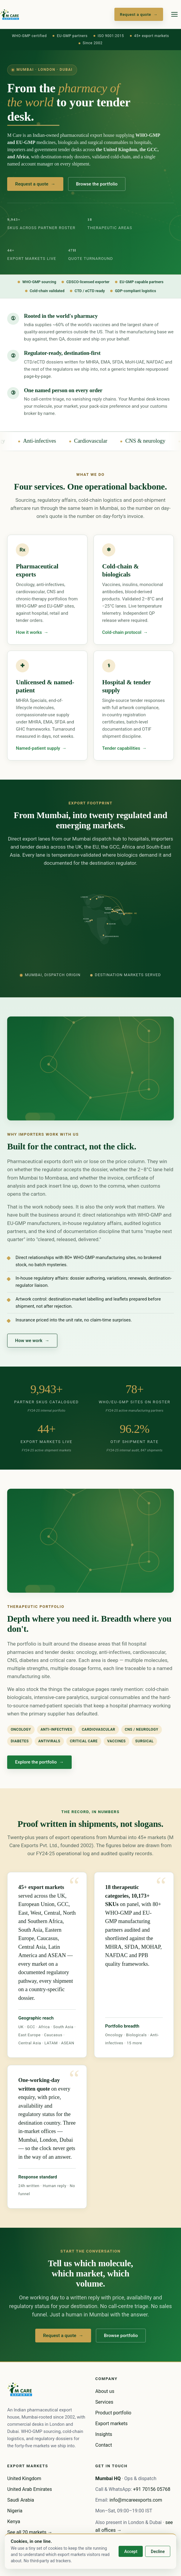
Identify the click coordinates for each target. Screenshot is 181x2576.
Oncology (11, 441)
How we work (32, 1344)
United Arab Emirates (29, 2489)
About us (104, 2391)
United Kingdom (24, 2478)
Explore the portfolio (39, 1766)
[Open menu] (174, 14)
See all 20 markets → (29, 2532)
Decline (158, 2551)
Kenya (13, 2521)
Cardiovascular (107, 441)
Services (104, 2402)
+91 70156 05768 (151, 2489)
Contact (103, 2445)
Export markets (111, 2423)
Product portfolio (113, 2413)
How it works (32, 635)
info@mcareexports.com (135, 2500)
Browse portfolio (121, 2340)
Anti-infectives (56, 441)
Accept (130, 2551)
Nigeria (14, 2511)
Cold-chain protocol (125, 639)
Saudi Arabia (20, 2500)
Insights (103, 2434)
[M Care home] (9, 14)
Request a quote (139, 14)
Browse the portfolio (96, 184)
